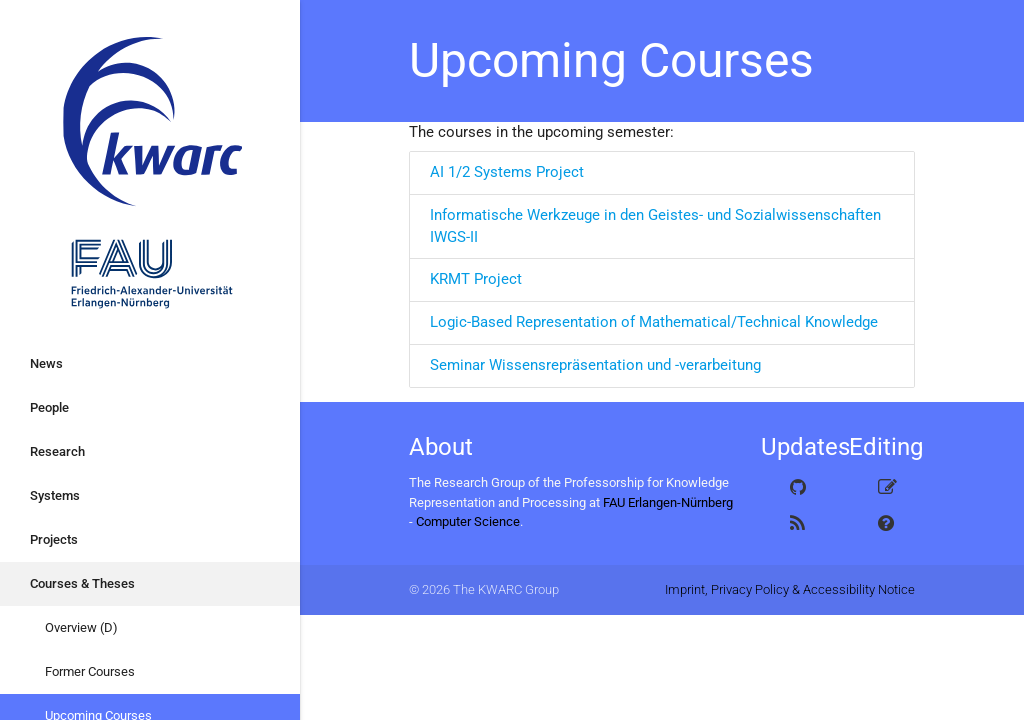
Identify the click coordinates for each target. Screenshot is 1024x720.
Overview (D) (81, 627)
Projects (54, 539)
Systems (55, 495)
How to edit (895, 524)
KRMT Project (476, 279)
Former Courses (90, 671)
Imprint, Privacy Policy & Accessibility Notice (790, 589)
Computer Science (468, 521)
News (46, 363)
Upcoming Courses (611, 60)
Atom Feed (810, 524)
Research (57, 451)
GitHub (816, 488)
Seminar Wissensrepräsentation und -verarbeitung (595, 365)
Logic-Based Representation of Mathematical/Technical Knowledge (654, 322)
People (49, 407)
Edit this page (896, 488)
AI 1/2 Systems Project (507, 172)
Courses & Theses (82, 583)
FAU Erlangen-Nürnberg (668, 502)
